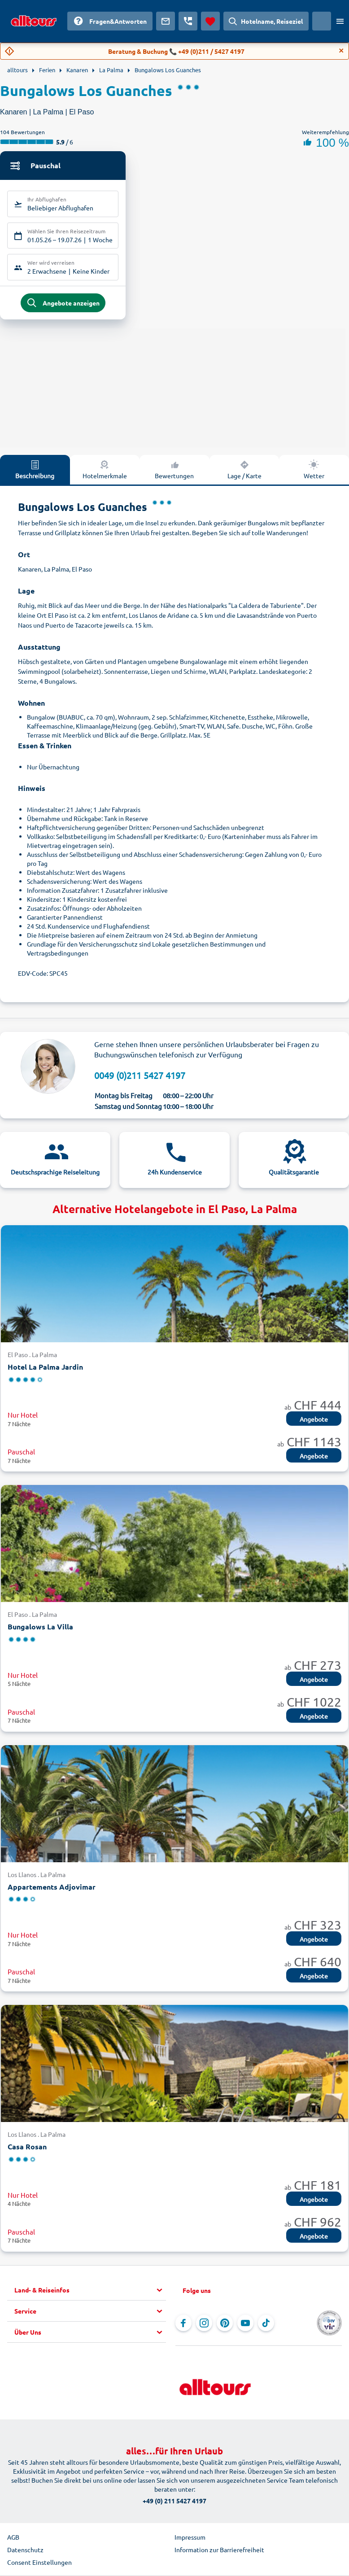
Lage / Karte (244, 471)
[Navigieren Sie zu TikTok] (266, 2325)
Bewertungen (174, 471)
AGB (13, 2539)
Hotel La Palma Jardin (45, 1368)
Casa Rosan (27, 2148)
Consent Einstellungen (39, 2564)
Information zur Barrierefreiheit (219, 2551)
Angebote (314, 1421)
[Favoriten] (210, 21)
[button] (90, 2292)
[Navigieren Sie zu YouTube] (245, 2325)
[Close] (341, 50)
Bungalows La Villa (40, 1628)
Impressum (189, 2539)
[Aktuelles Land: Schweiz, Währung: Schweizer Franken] (321, 21)
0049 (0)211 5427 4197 (139, 1077)
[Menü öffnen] (340, 21)
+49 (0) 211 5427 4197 (174, 2502)
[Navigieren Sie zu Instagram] (204, 2325)
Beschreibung (34, 471)
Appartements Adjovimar (52, 1888)
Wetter (314, 471)
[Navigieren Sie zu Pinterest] (225, 2325)
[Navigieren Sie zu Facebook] (183, 2325)
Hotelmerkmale (105, 471)
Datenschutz (25, 2551)
